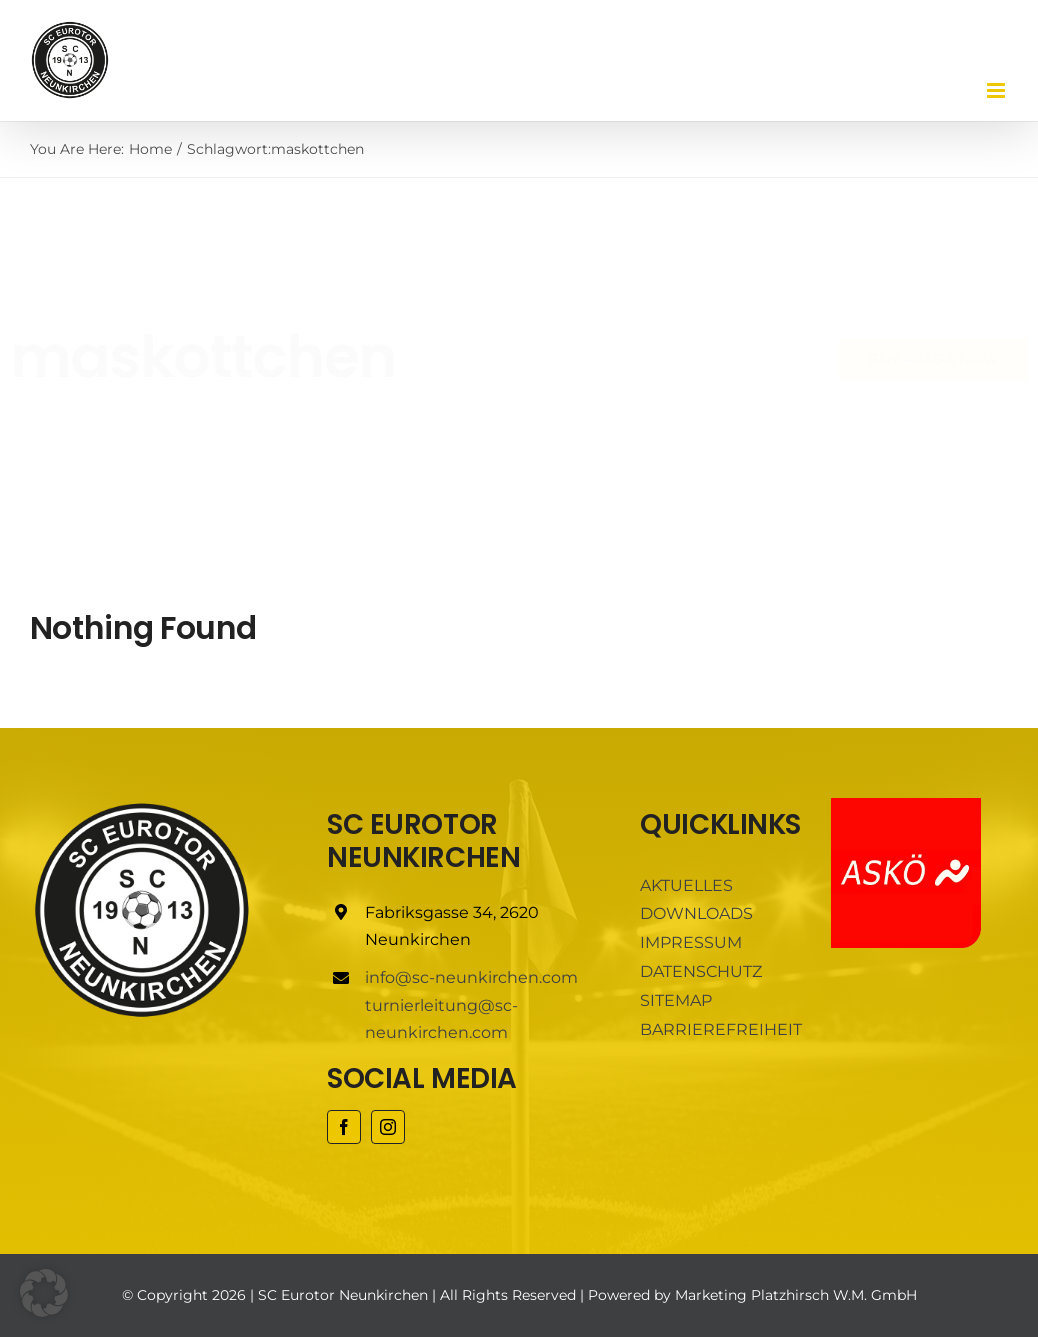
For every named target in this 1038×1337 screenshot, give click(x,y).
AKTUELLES (686, 885)
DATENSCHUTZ (701, 971)
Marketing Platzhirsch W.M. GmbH (796, 1295)
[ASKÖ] (906, 805)
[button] (44, 1293)
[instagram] (388, 1127)
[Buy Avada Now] (916, 359)
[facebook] (344, 1127)
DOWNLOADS (696, 913)
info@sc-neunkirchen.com (471, 977)
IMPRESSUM (691, 942)
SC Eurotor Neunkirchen (343, 1295)
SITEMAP (676, 1000)
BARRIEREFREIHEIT (721, 1029)
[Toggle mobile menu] (997, 90)
